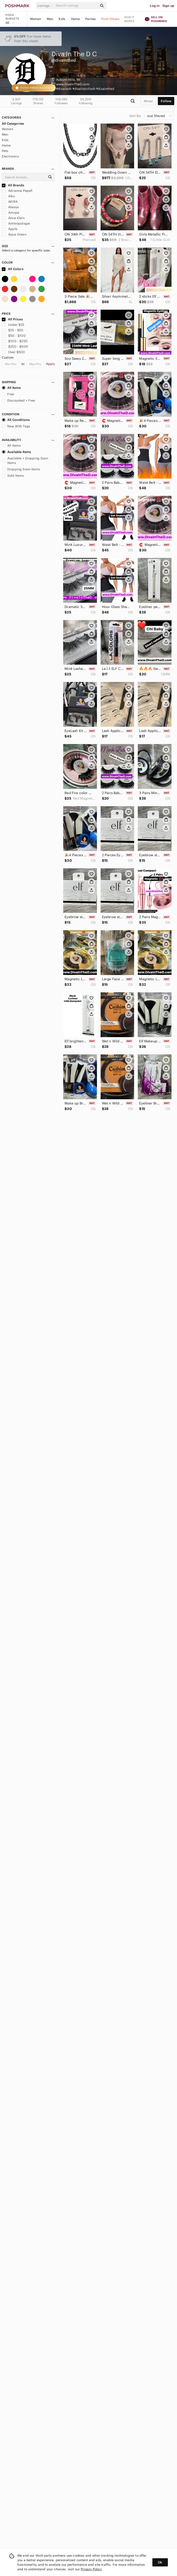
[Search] (76, 5)
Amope (10, 212)
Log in (155, 6)
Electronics (10, 156)
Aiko (8, 196)
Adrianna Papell (17, 191)
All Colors (12, 269)
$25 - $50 (12, 330)
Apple (9, 229)
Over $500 (13, 352)
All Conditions (16, 420)
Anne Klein (13, 218)
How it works (129, 19)
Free (8, 394)
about (148, 101)
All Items (11, 388)
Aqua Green (14, 234)
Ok (160, 2562)
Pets (5, 151)
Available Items (16, 452)
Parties (90, 19)
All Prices (12, 319)
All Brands (13, 185)
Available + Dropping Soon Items (25, 460)
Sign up (168, 6)
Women (35, 19)
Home (75, 19)
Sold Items (13, 476)
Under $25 (13, 325)
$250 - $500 (15, 346)
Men (50, 19)
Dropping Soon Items (21, 469)
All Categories (13, 124)
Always (10, 207)
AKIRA (10, 202)
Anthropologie (16, 223)
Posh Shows (110, 19)
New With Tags (16, 426)
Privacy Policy (91, 2569)
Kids (62, 19)
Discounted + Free (18, 400)
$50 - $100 (14, 336)
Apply (50, 364)
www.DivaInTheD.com (72, 84)
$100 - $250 (15, 341)
